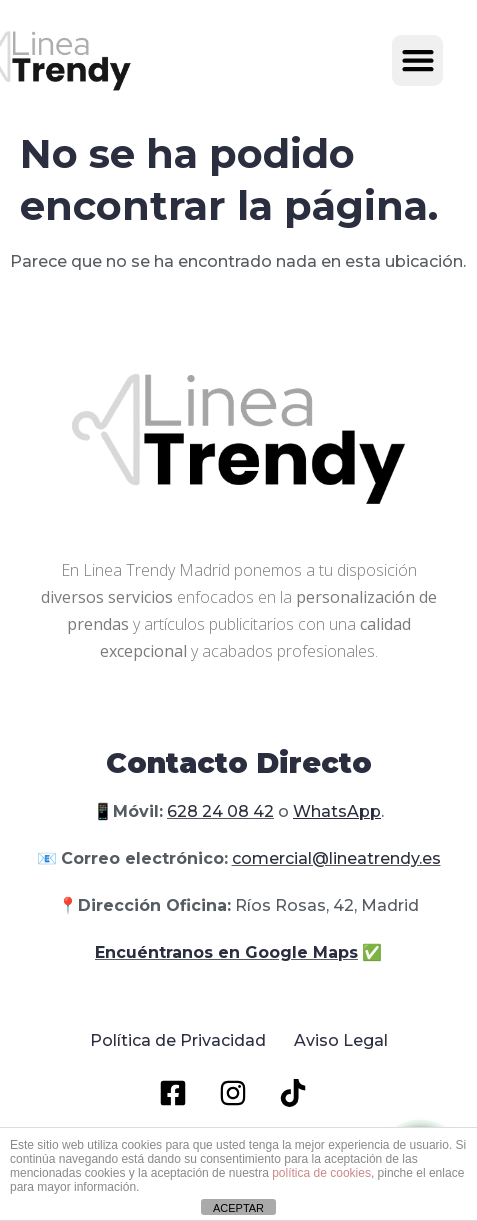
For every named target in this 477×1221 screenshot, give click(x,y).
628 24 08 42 (220, 811)
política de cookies (321, 1173)
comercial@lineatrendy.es (336, 858)
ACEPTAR (238, 1208)
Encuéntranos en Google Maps (226, 952)
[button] (417, 60)
